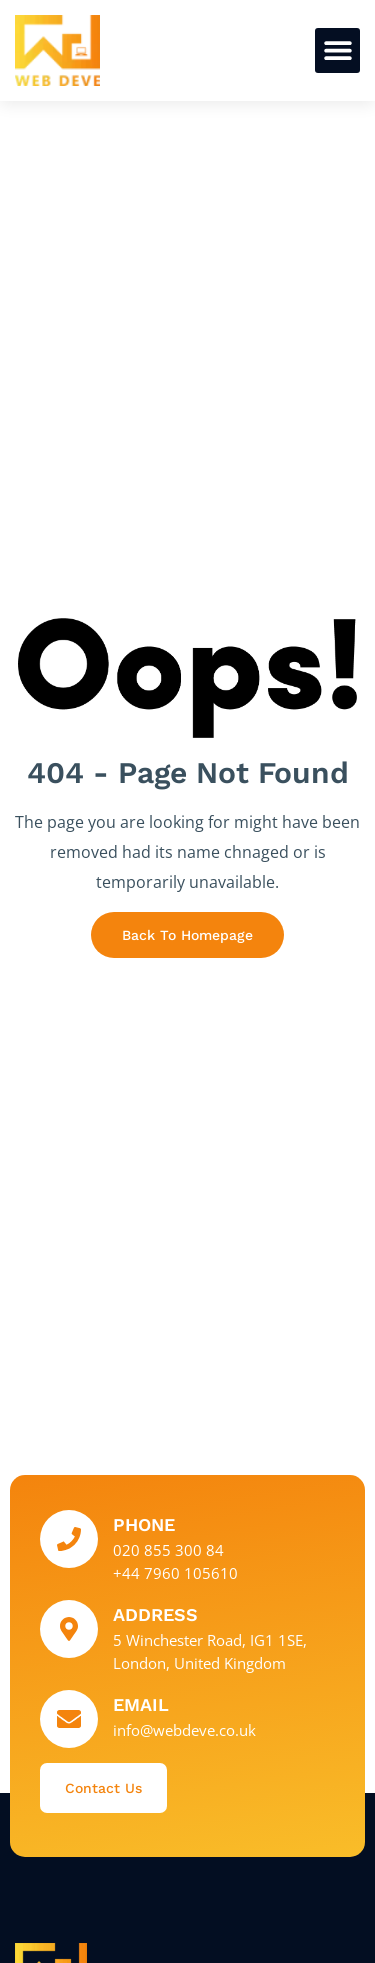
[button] (337, 50)
